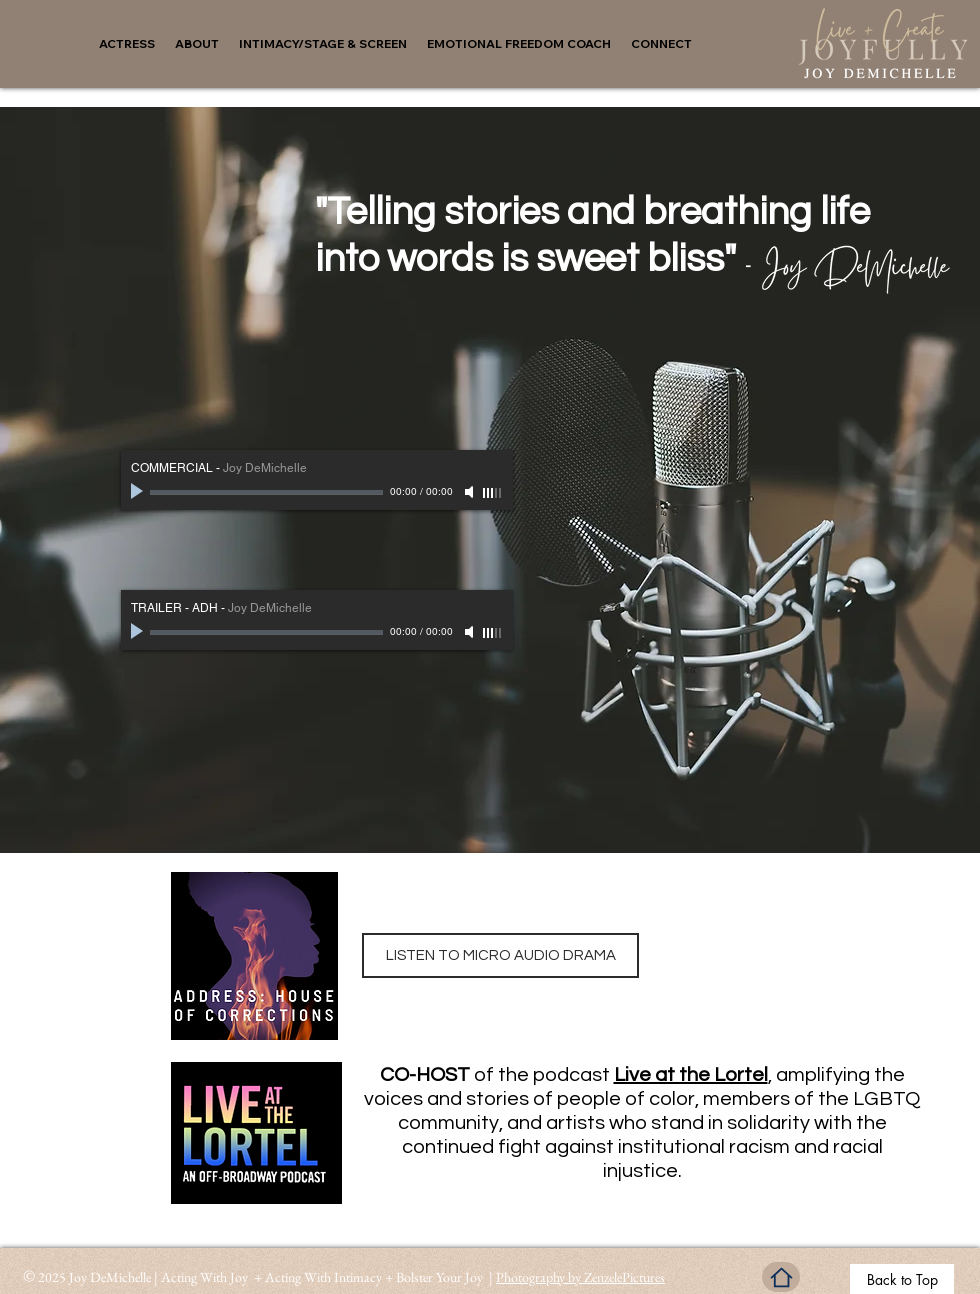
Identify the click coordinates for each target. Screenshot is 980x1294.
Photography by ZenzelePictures (580, 1277)
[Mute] (471, 492)
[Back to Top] (902, 1279)
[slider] (493, 493)
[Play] (139, 492)
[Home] (781, 1277)
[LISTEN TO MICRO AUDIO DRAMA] (500, 955)
